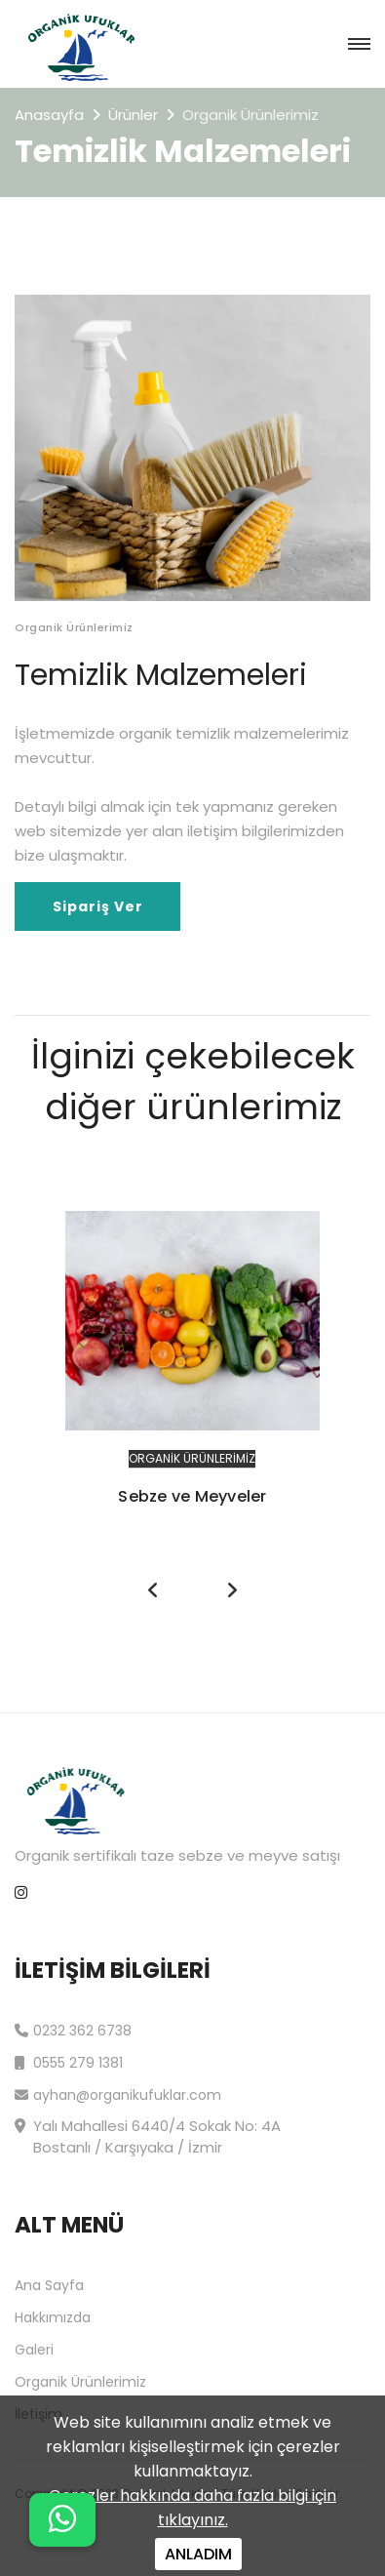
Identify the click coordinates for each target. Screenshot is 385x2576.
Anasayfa (49, 114)
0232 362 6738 (73, 2027)
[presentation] (154, 1590)
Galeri (34, 2349)
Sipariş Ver (98, 906)
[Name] (62, 2520)
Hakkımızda (53, 2317)
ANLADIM (198, 2554)
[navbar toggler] (359, 44)
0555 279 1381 (69, 2060)
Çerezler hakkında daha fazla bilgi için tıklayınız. (192, 2507)
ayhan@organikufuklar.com (118, 2092)
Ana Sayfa (49, 2285)
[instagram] (21, 1893)
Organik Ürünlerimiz (192, 1458)
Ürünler (133, 114)
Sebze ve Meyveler (192, 1496)
